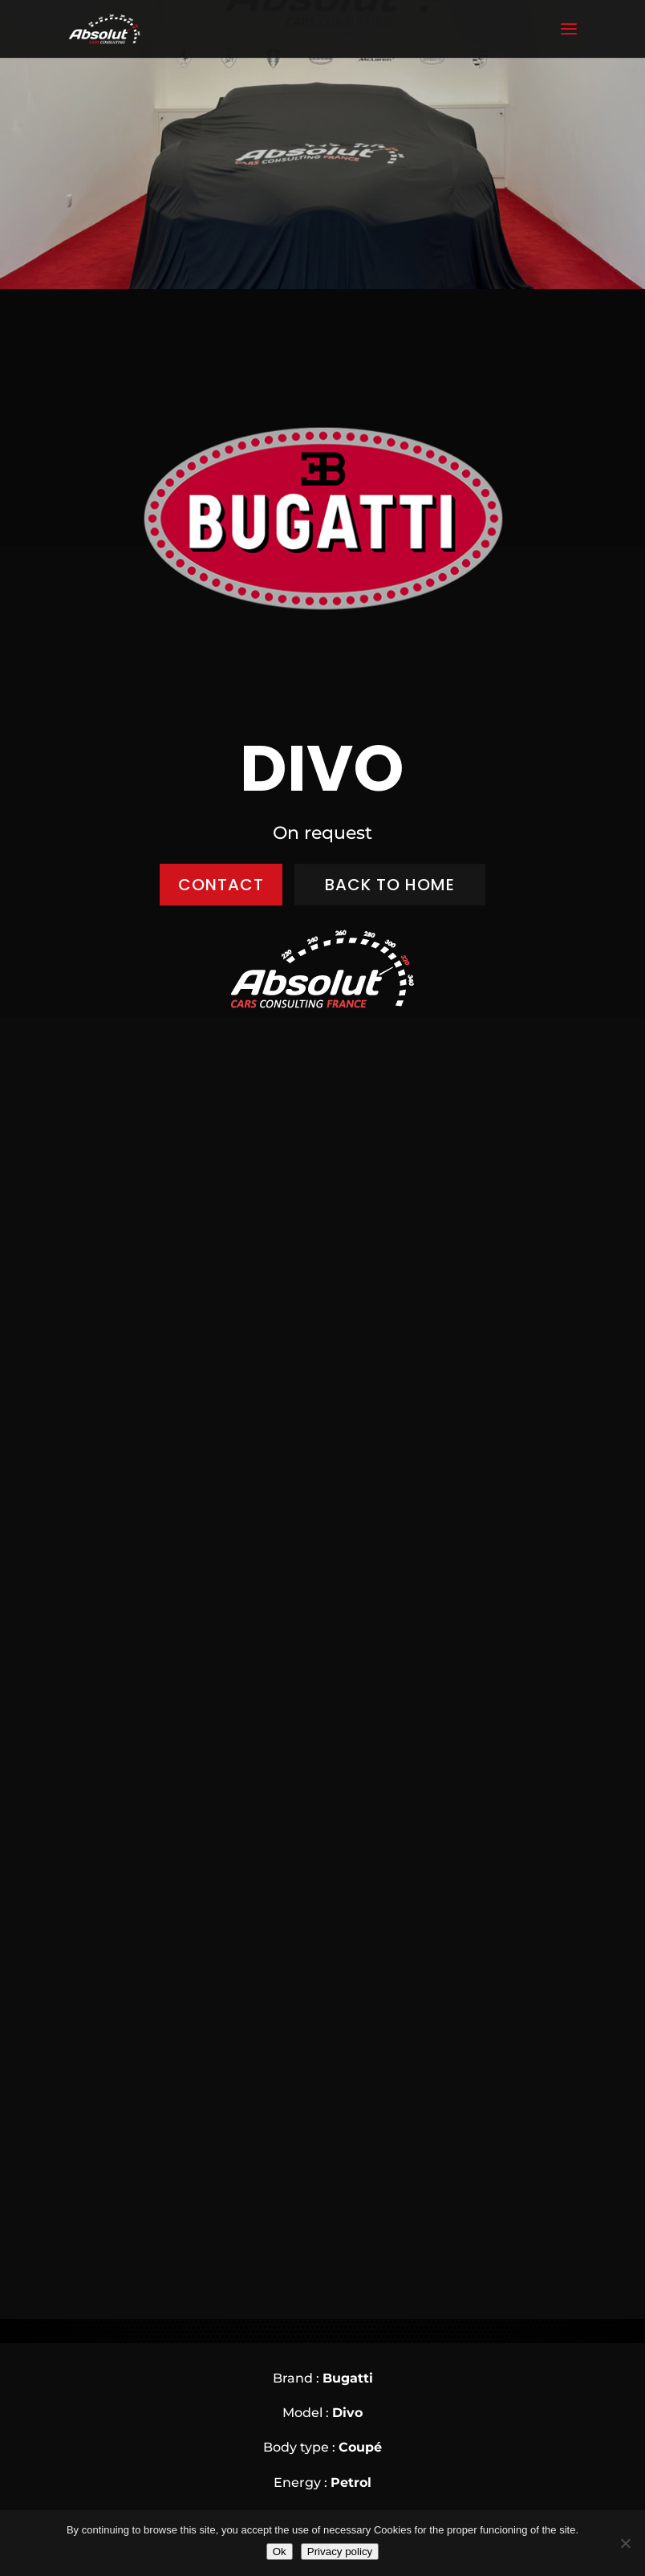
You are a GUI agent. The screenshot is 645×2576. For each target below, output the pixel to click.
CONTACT (221, 884)
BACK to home (390, 884)
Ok (279, 2551)
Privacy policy (339, 2551)
